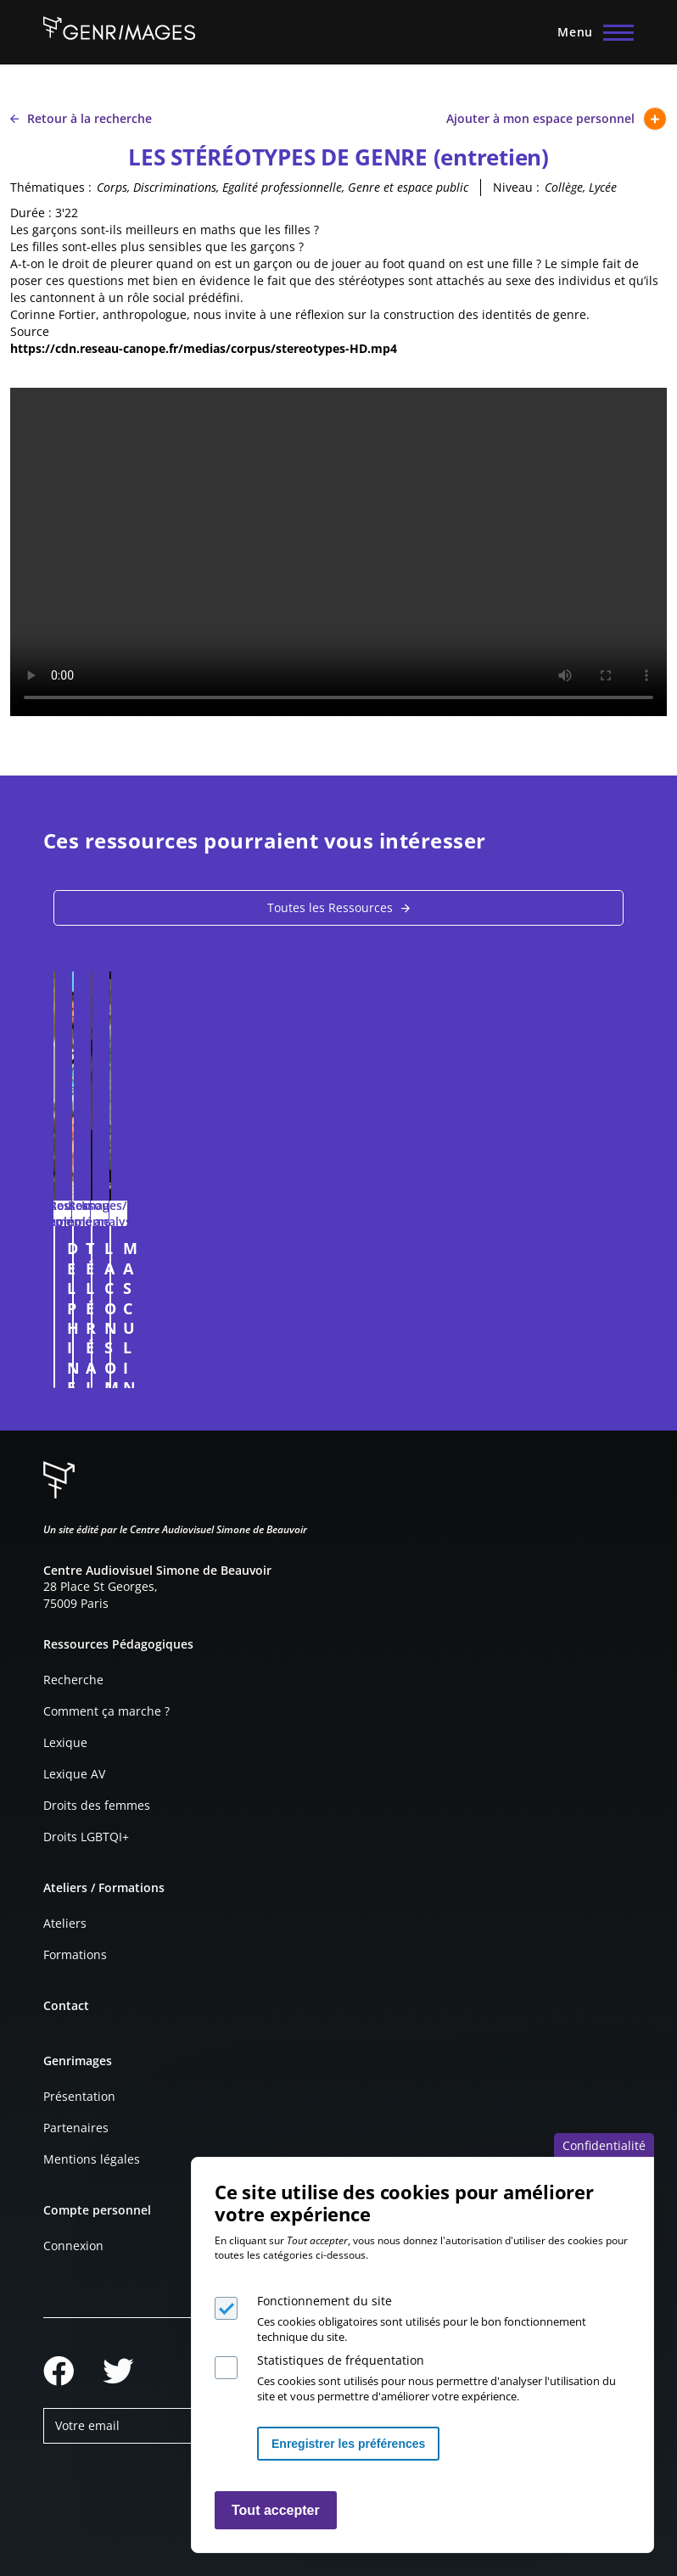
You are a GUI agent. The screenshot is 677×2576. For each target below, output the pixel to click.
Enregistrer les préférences (348, 2443)
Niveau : (516, 187)
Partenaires (76, 2128)
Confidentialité (604, 2145)
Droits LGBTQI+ (86, 1836)
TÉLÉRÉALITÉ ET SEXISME (452, 1248)
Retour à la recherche (81, 118)
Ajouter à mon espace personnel (556, 119)
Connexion (73, 2245)
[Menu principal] (590, 32)
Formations (75, 1954)
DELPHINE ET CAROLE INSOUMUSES (147, 1258)
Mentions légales (91, 2159)
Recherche (73, 1680)
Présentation (79, 2096)
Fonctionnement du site (324, 2301)
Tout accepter (276, 2510)
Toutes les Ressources (330, 907)
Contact (66, 2005)
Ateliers (65, 1923)
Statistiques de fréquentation (340, 2360)
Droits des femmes (96, 1805)
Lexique (65, 1742)
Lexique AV (74, 1774)
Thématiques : (51, 187)
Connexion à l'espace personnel (304, 1367)
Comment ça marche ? (106, 1711)
